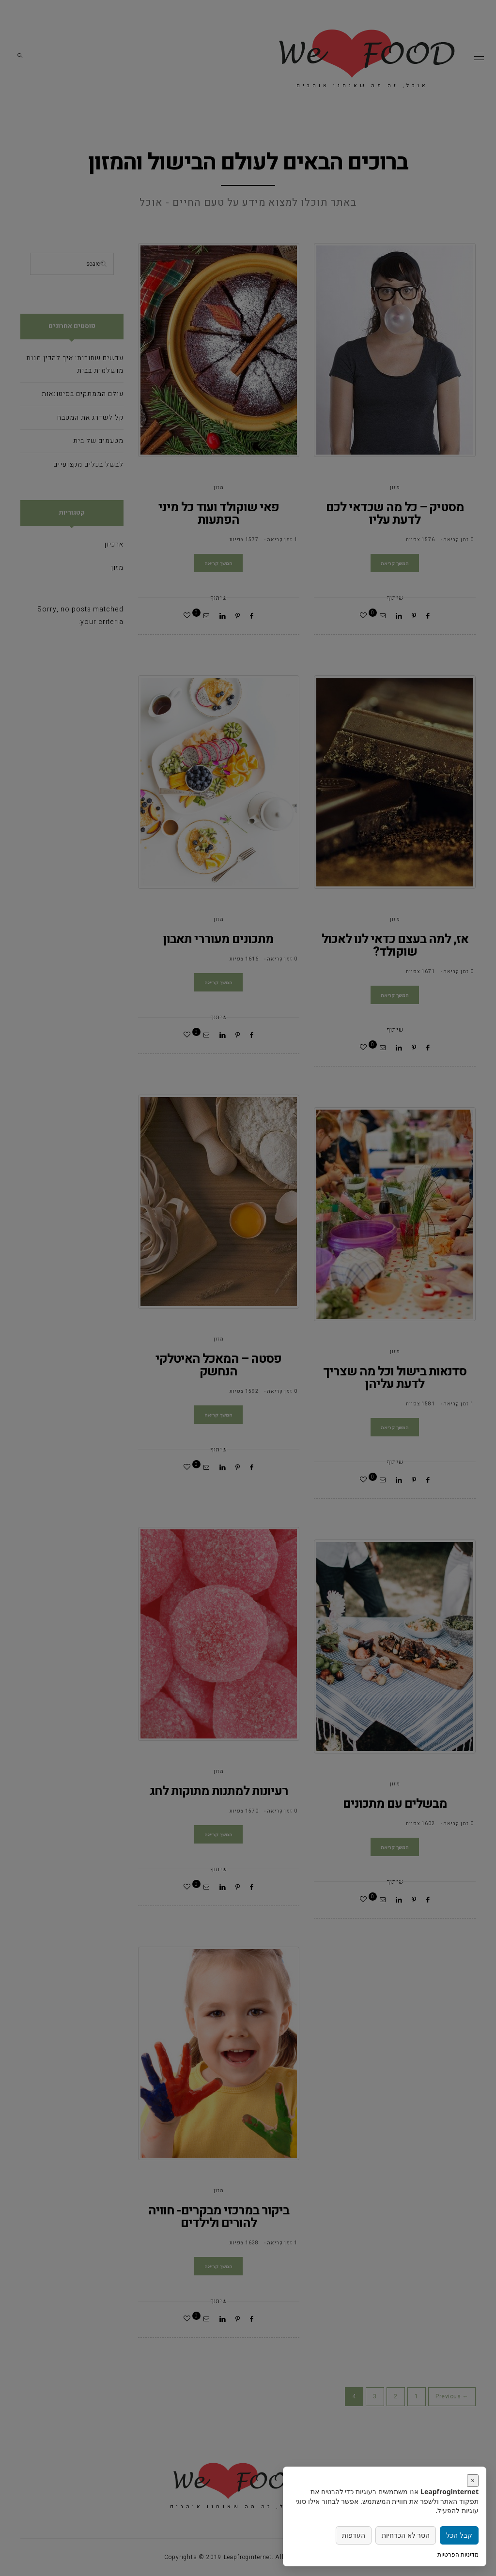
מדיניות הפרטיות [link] (458, 2554)
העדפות (353, 2535)
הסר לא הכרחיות (406, 2535)
